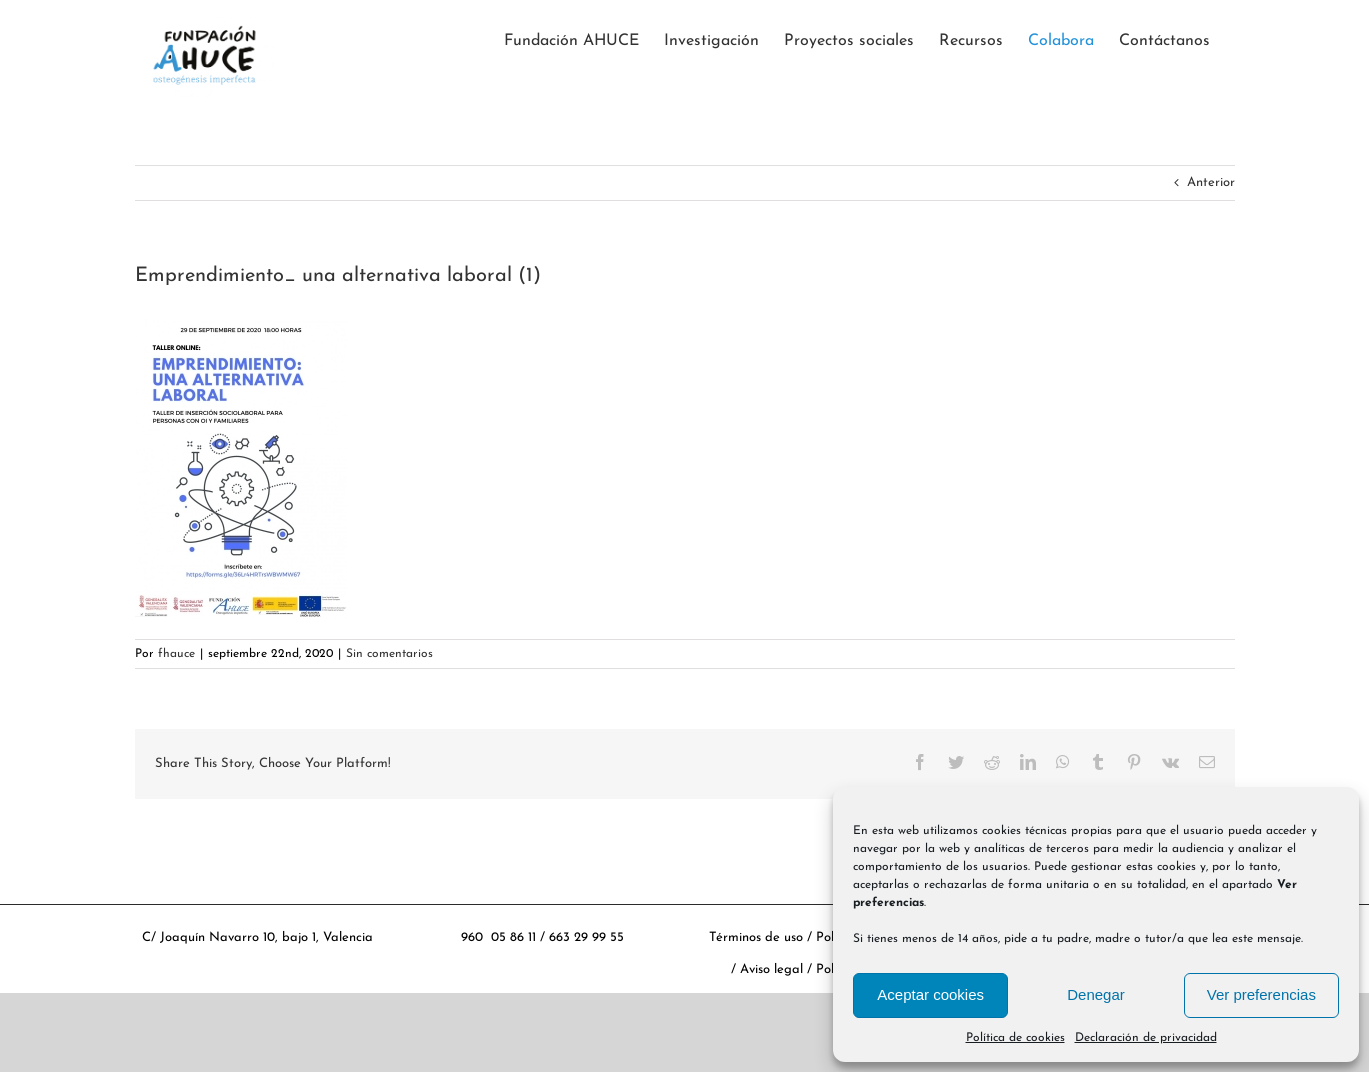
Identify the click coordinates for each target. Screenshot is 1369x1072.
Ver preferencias (1261, 994)
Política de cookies (1015, 1038)
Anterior (1211, 182)
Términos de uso (756, 937)
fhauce (176, 654)
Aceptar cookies (930, 994)
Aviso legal (773, 970)
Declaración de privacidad (1146, 1038)
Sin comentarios (389, 654)
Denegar (1096, 994)
